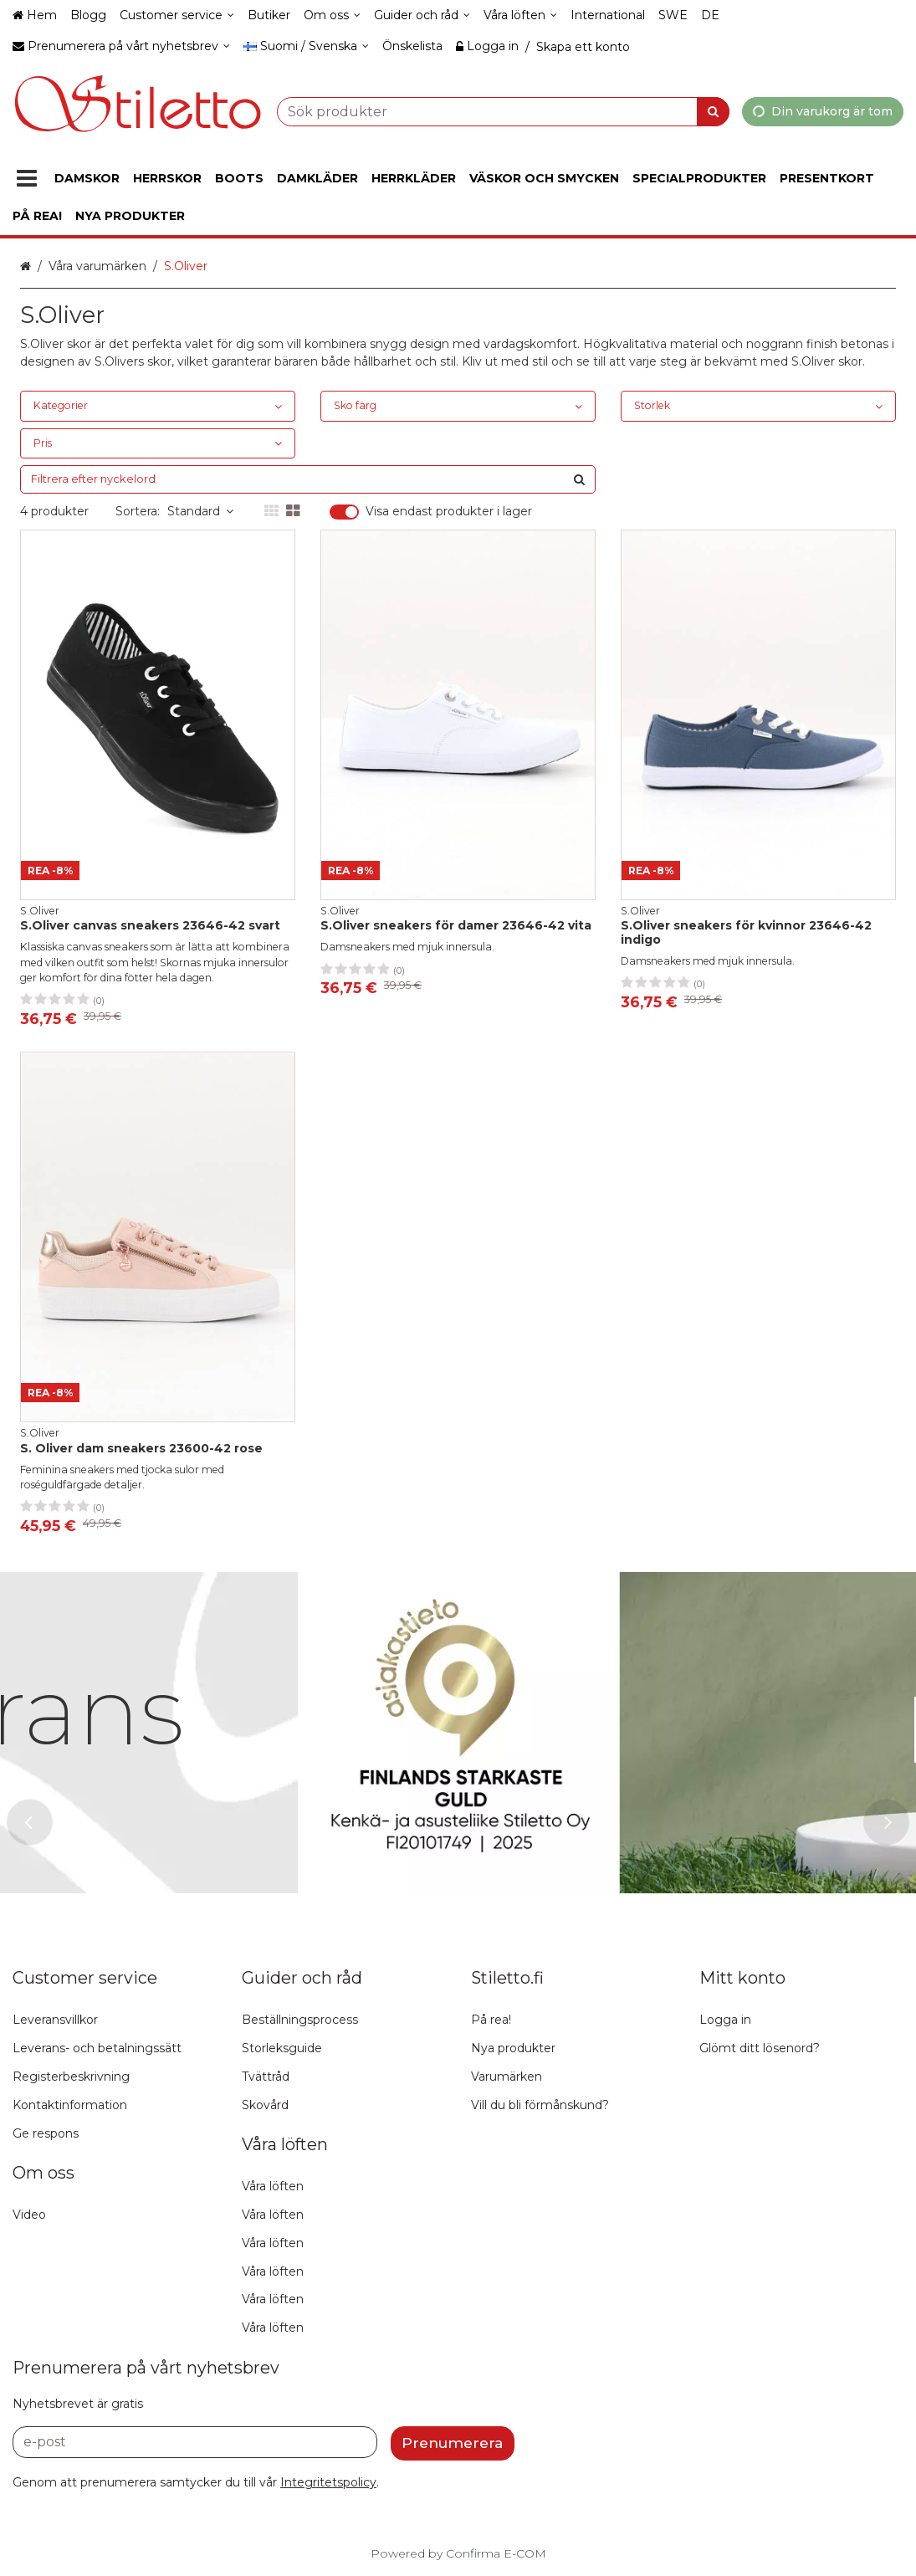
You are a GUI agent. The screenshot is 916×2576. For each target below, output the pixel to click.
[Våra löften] (520, 15)
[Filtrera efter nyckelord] (308, 479)
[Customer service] (177, 15)
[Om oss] (332, 15)
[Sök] (713, 110)
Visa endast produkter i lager (449, 511)
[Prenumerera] (452, 2443)
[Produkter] (27, 178)
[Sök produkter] (503, 110)
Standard (200, 511)
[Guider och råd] (422, 15)
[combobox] (503, 110)
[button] (328, 2482)
